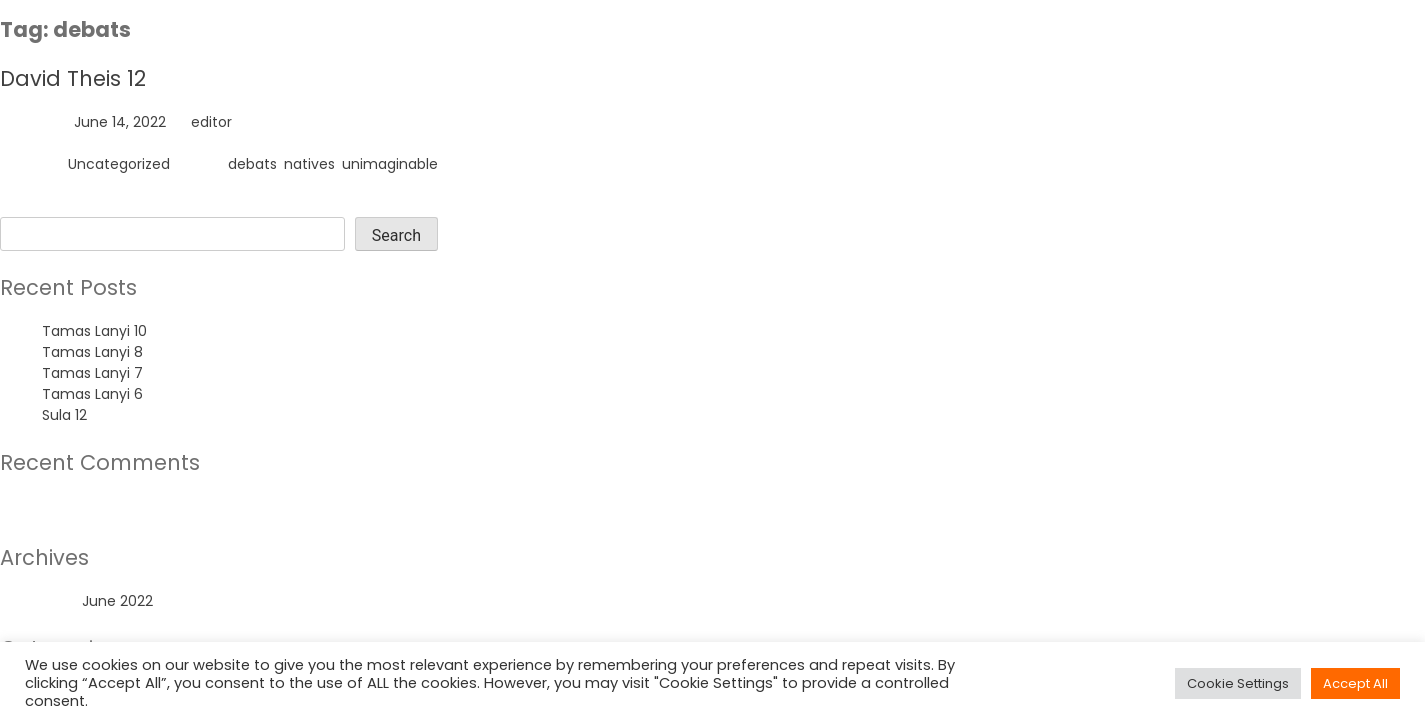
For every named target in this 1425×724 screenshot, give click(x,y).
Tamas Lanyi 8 (92, 352)
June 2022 (117, 601)
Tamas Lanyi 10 (94, 331)
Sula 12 (64, 415)
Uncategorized (119, 164)
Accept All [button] (1355, 683)
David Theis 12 (73, 78)
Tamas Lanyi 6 (92, 394)
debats (252, 164)
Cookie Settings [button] (1238, 683)
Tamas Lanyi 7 (92, 373)
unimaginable (390, 164)
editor (211, 122)
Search (24, 206)
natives (309, 164)
